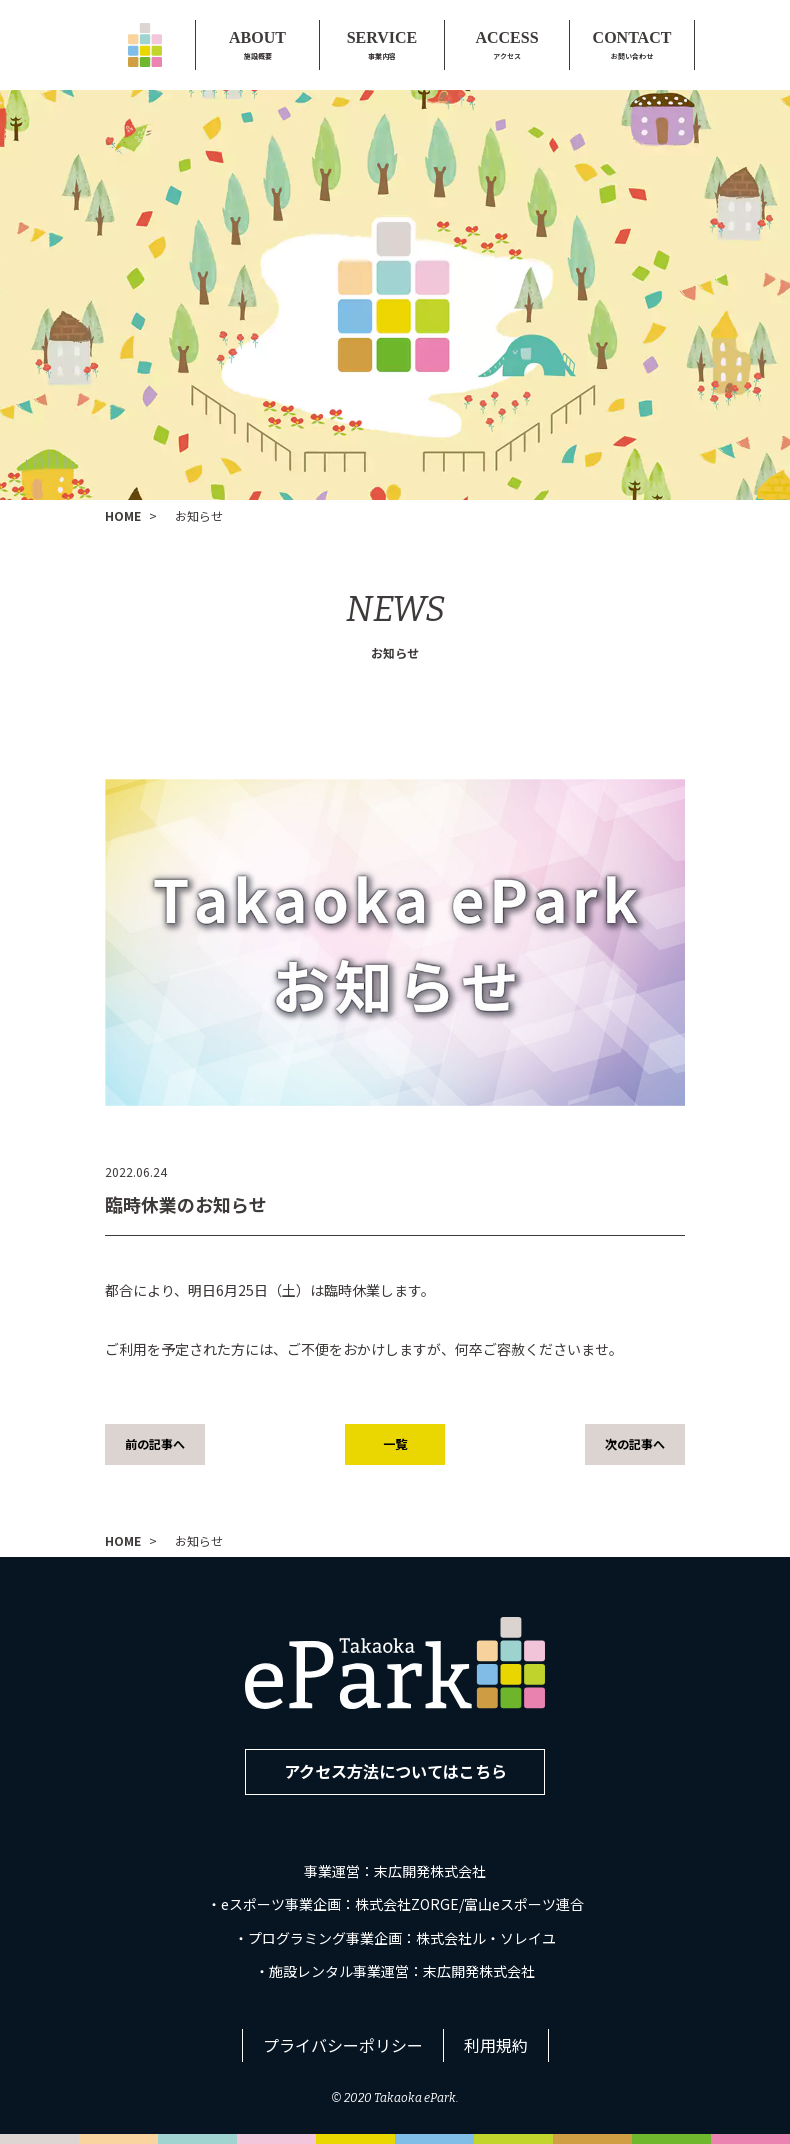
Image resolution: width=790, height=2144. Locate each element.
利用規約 (496, 2045)
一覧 (395, 1443)
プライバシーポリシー (343, 2045)
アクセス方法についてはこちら (395, 1771)
